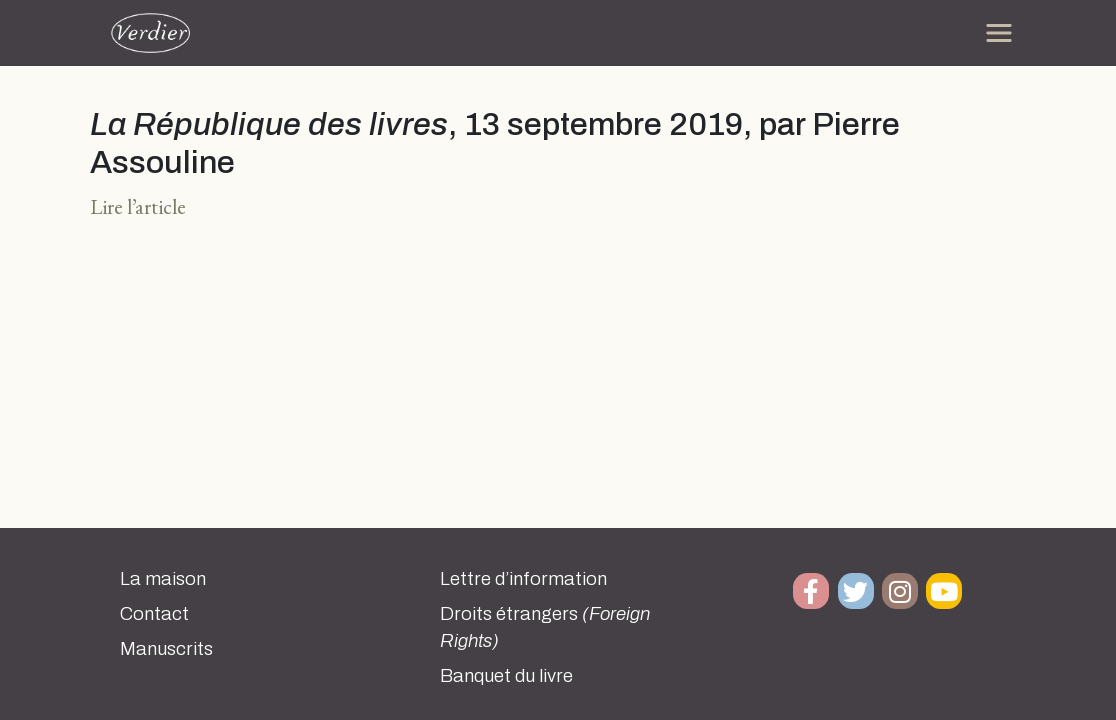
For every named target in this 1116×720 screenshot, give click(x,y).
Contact (154, 614)
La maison (163, 579)
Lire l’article (138, 206)
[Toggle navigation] (999, 33)
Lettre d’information (523, 579)
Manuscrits (166, 649)
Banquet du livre (506, 676)
